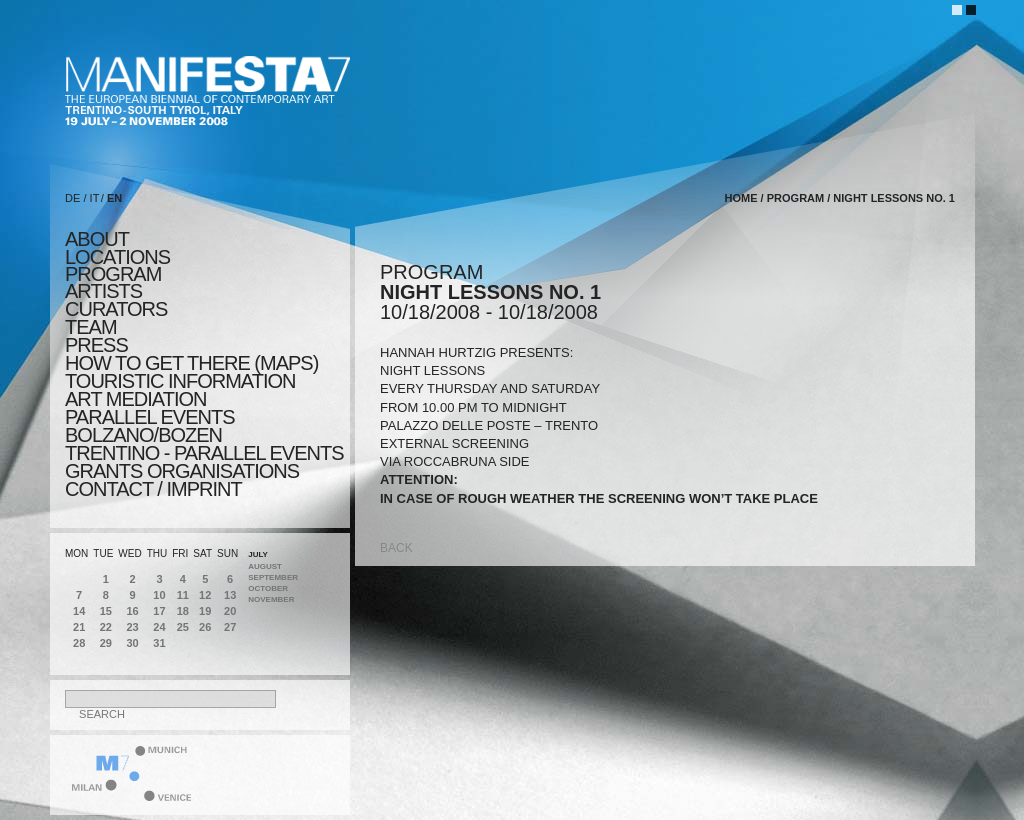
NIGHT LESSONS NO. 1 (894, 198)
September (273, 577)
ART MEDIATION (135, 399)
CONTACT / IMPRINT (153, 489)
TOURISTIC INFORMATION (180, 381)
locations (117, 257)
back (396, 548)
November (271, 599)
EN (114, 198)
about (97, 239)
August (265, 566)
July (258, 554)
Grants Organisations (182, 471)
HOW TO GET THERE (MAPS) (191, 363)
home (741, 198)
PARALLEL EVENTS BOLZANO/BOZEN (150, 426)
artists (103, 291)
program (113, 274)
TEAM (91, 327)
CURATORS (116, 309)
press (96, 345)
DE (72, 198)
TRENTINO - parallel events (204, 453)
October (268, 588)
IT (95, 198)
